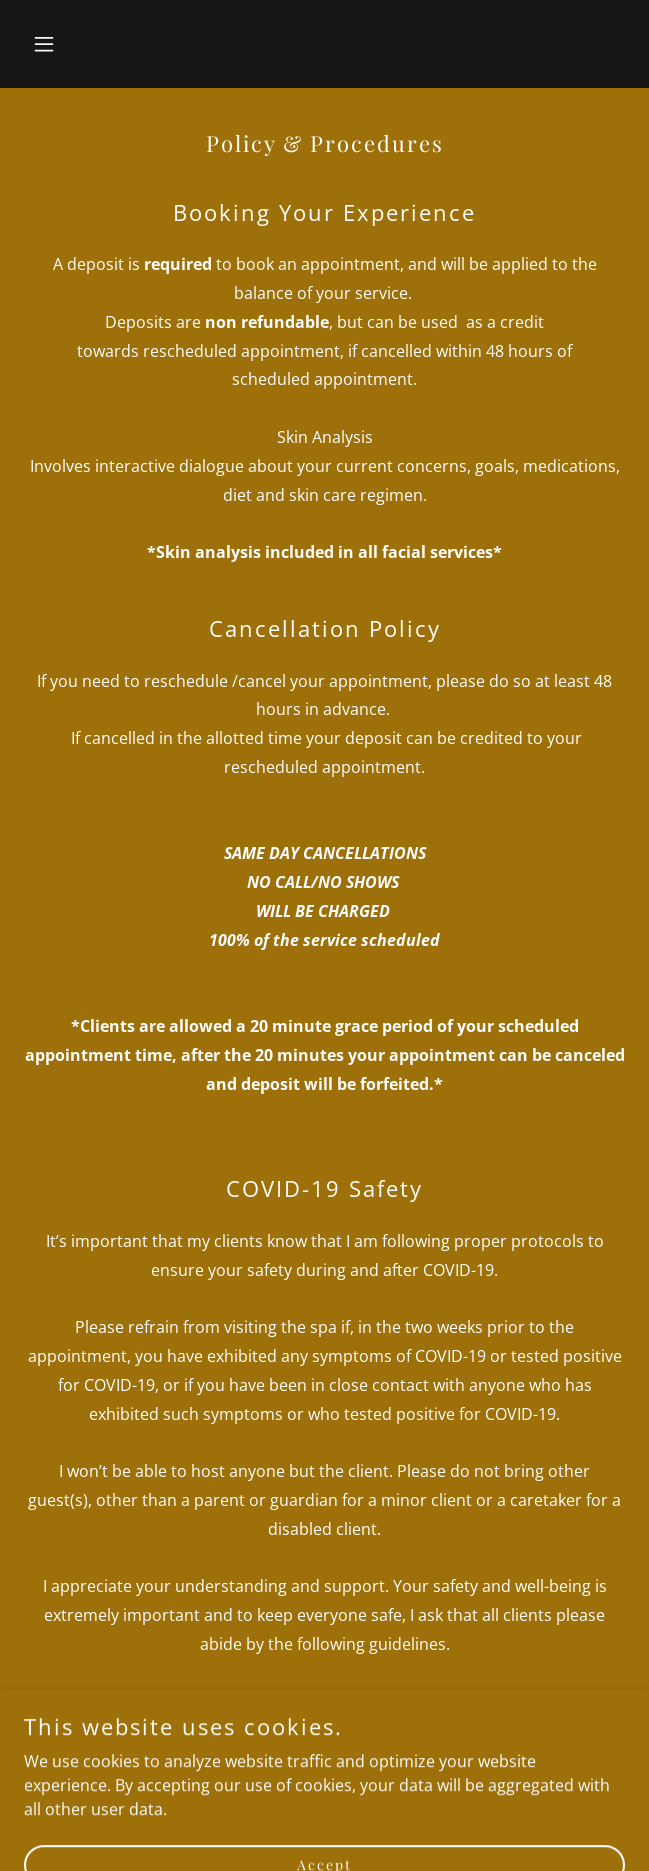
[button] (69, 44)
